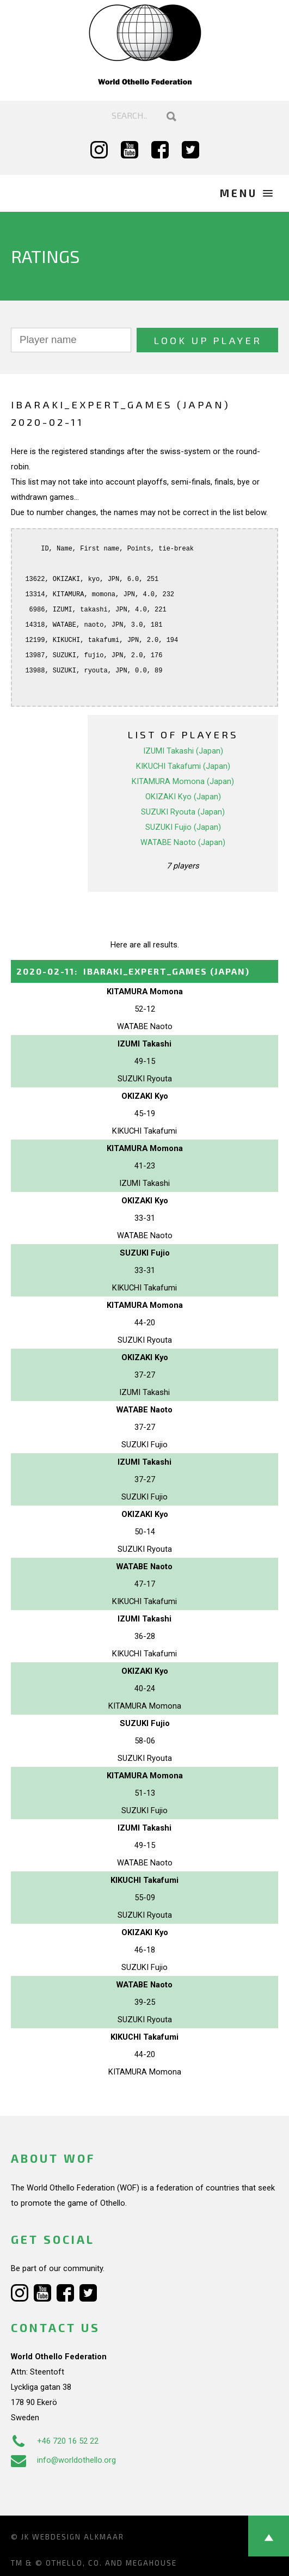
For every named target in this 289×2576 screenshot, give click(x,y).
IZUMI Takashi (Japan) (183, 751)
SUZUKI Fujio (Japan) (183, 827)
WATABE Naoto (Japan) (182, 842)
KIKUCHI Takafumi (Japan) (183, 766)
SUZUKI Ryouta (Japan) (183, 812)
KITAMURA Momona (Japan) (183, 781)
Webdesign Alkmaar (78, 2536)
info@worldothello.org (63, 2460)
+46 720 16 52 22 (55, 2441)
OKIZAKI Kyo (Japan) (183, 796)
